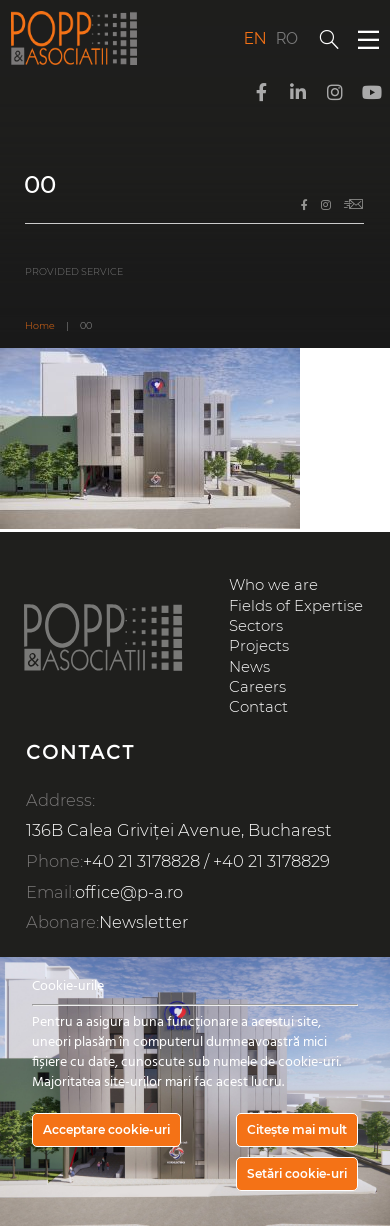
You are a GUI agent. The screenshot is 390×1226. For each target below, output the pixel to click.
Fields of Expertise (296, 606)
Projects (259, 646)
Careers (257, 687)
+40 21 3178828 (141, 861)
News (249, 667)
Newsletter (143, 922)
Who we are (273, 585)
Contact (258, 707)
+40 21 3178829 (271, 861)
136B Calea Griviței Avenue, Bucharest (179, 830)
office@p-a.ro (129, 892)
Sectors (256, 626)
